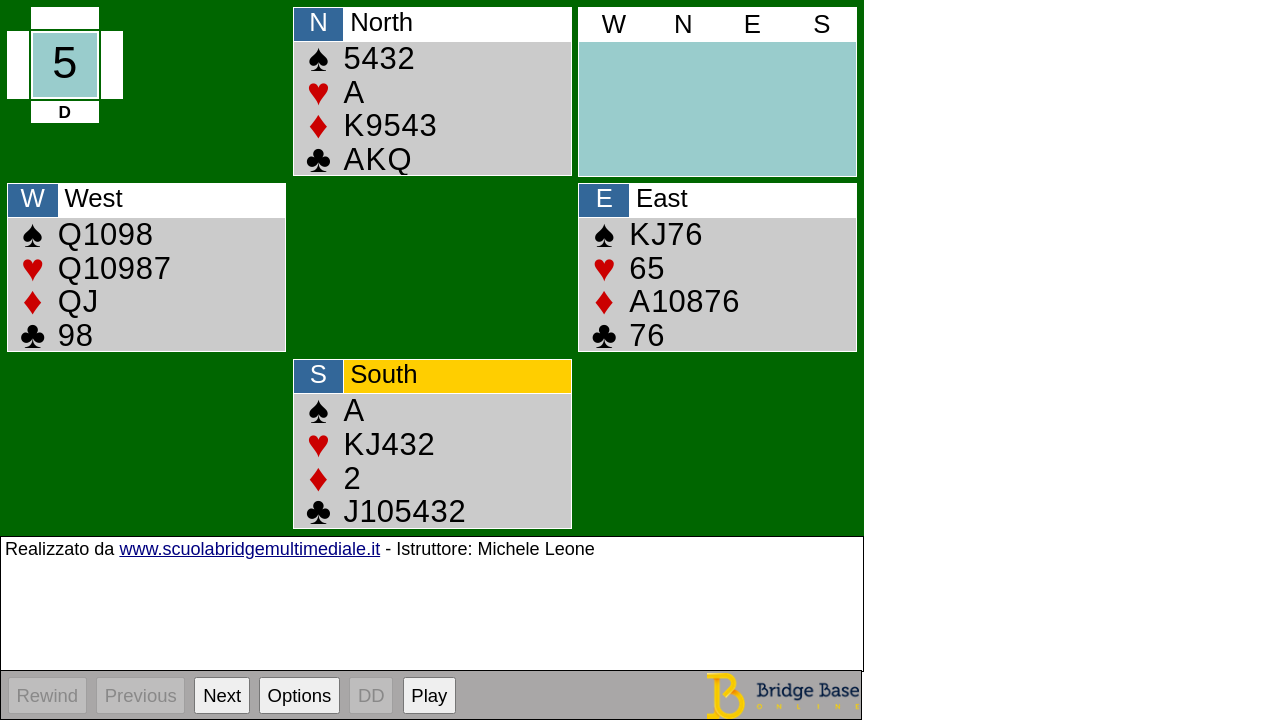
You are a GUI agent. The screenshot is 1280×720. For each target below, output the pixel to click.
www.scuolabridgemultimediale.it (249, 549)
